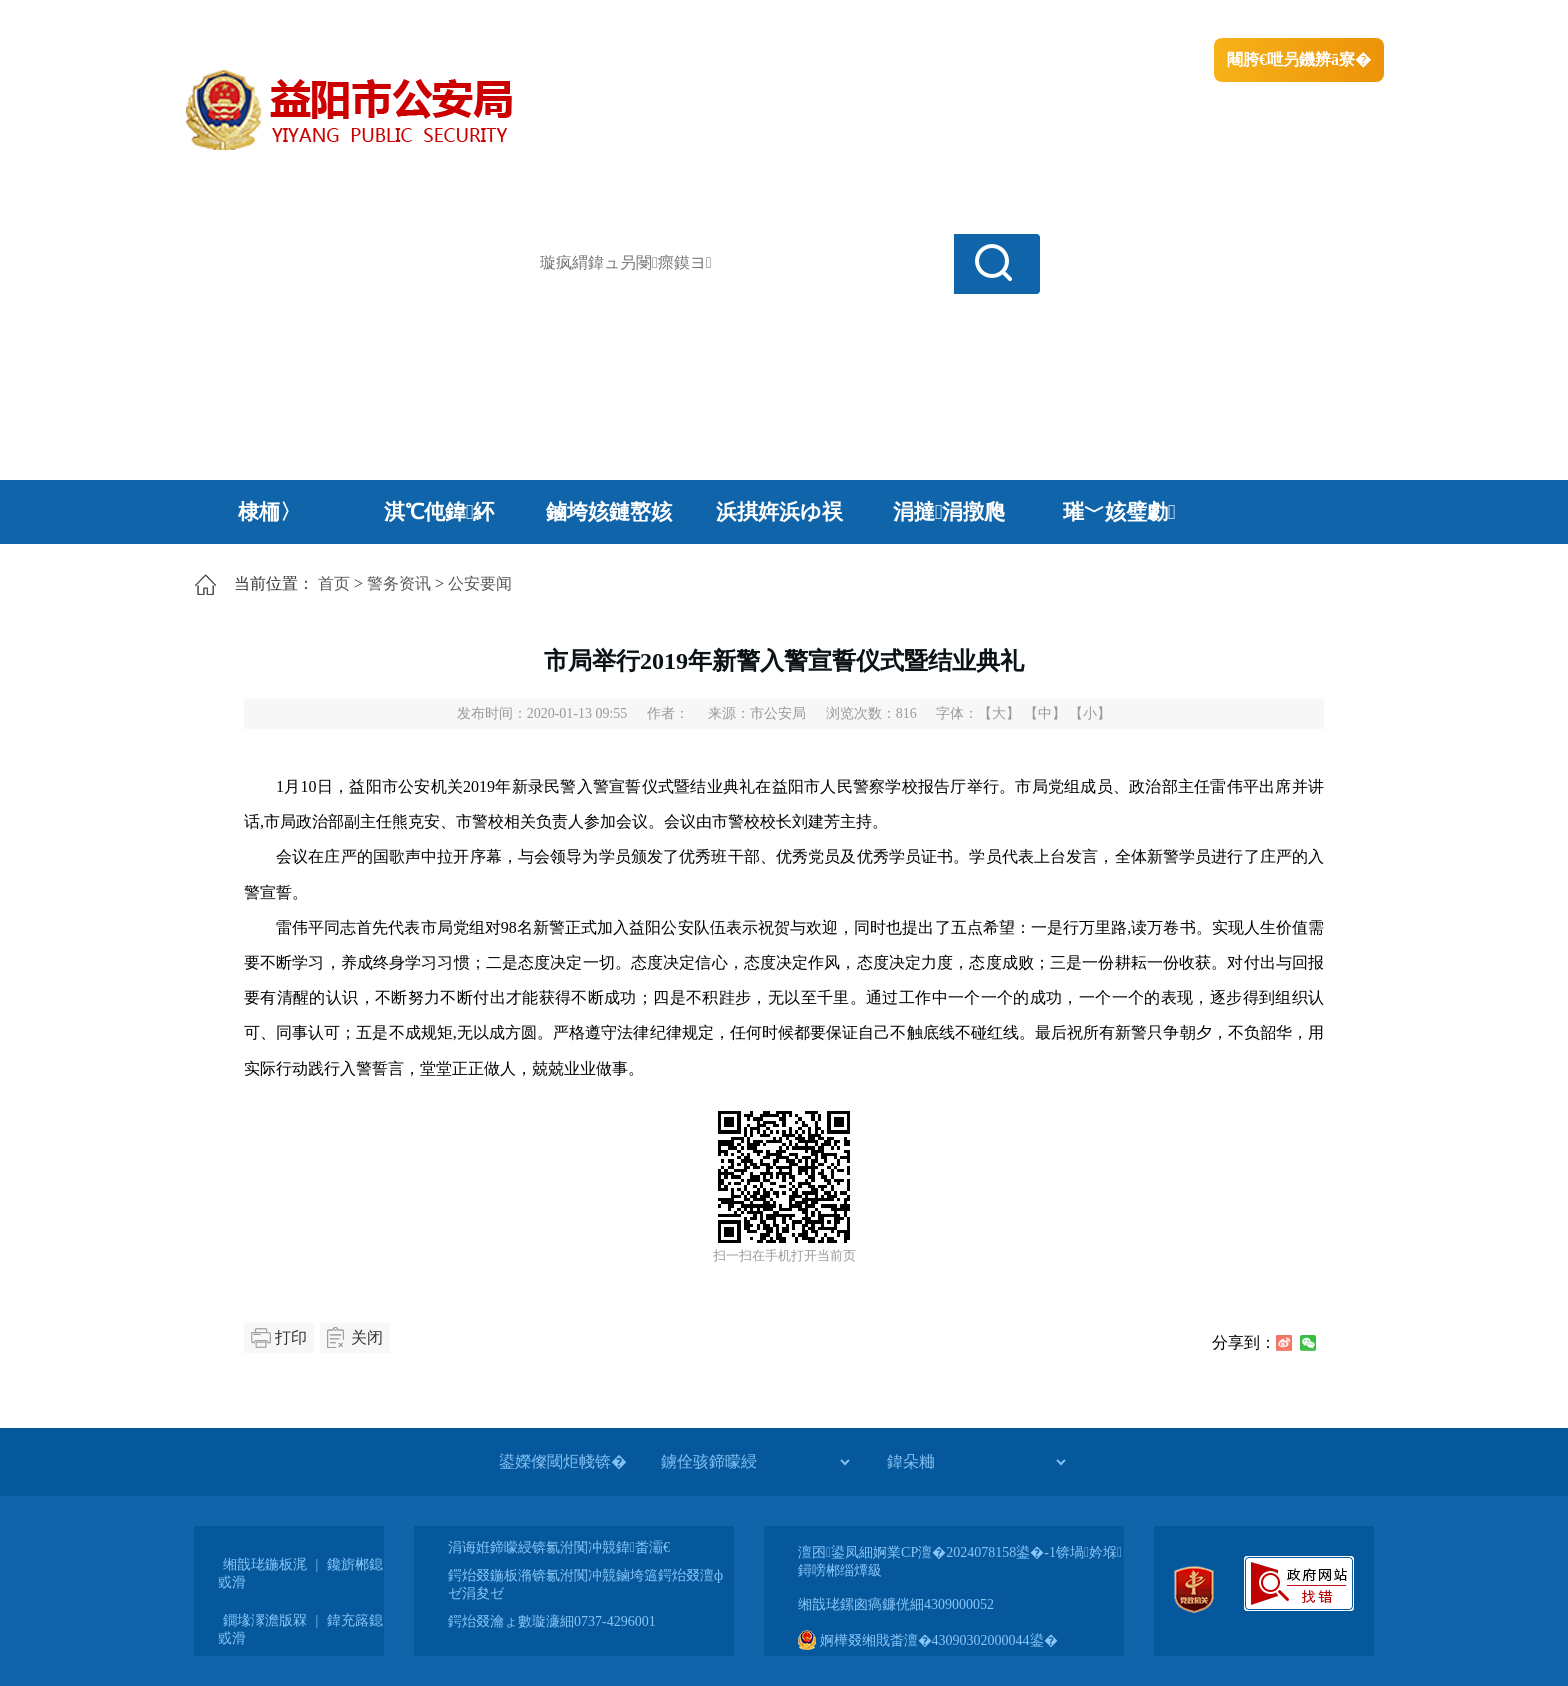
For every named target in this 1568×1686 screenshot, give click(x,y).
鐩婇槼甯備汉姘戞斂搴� (605, 20)
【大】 (999, 713)
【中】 (1045, 713)
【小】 (1090, 713)
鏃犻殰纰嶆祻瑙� (1323, 20)
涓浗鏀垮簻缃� (240, 20)
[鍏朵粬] (976, 1462)
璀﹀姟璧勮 (1119, 512)
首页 (334, 583)
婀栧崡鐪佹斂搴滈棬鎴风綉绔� (410, 20)
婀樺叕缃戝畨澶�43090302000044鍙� (928, 1640)
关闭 (367, 1337)
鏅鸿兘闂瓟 (1209, 20)
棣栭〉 (269, 512)
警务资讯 (399, 583)
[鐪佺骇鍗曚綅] (755, 1462)
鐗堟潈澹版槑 (265, 1620)
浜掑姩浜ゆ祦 (779, 512)
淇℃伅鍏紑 (439, 512)
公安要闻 (480, 583)
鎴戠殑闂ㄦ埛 (1041, 20)
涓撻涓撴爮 (949, 512)
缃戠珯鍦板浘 (265, 1564)
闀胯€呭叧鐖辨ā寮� (1299, 59)
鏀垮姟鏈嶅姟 (609, 512)
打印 (291, 1337)
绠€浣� (1127, 20)
